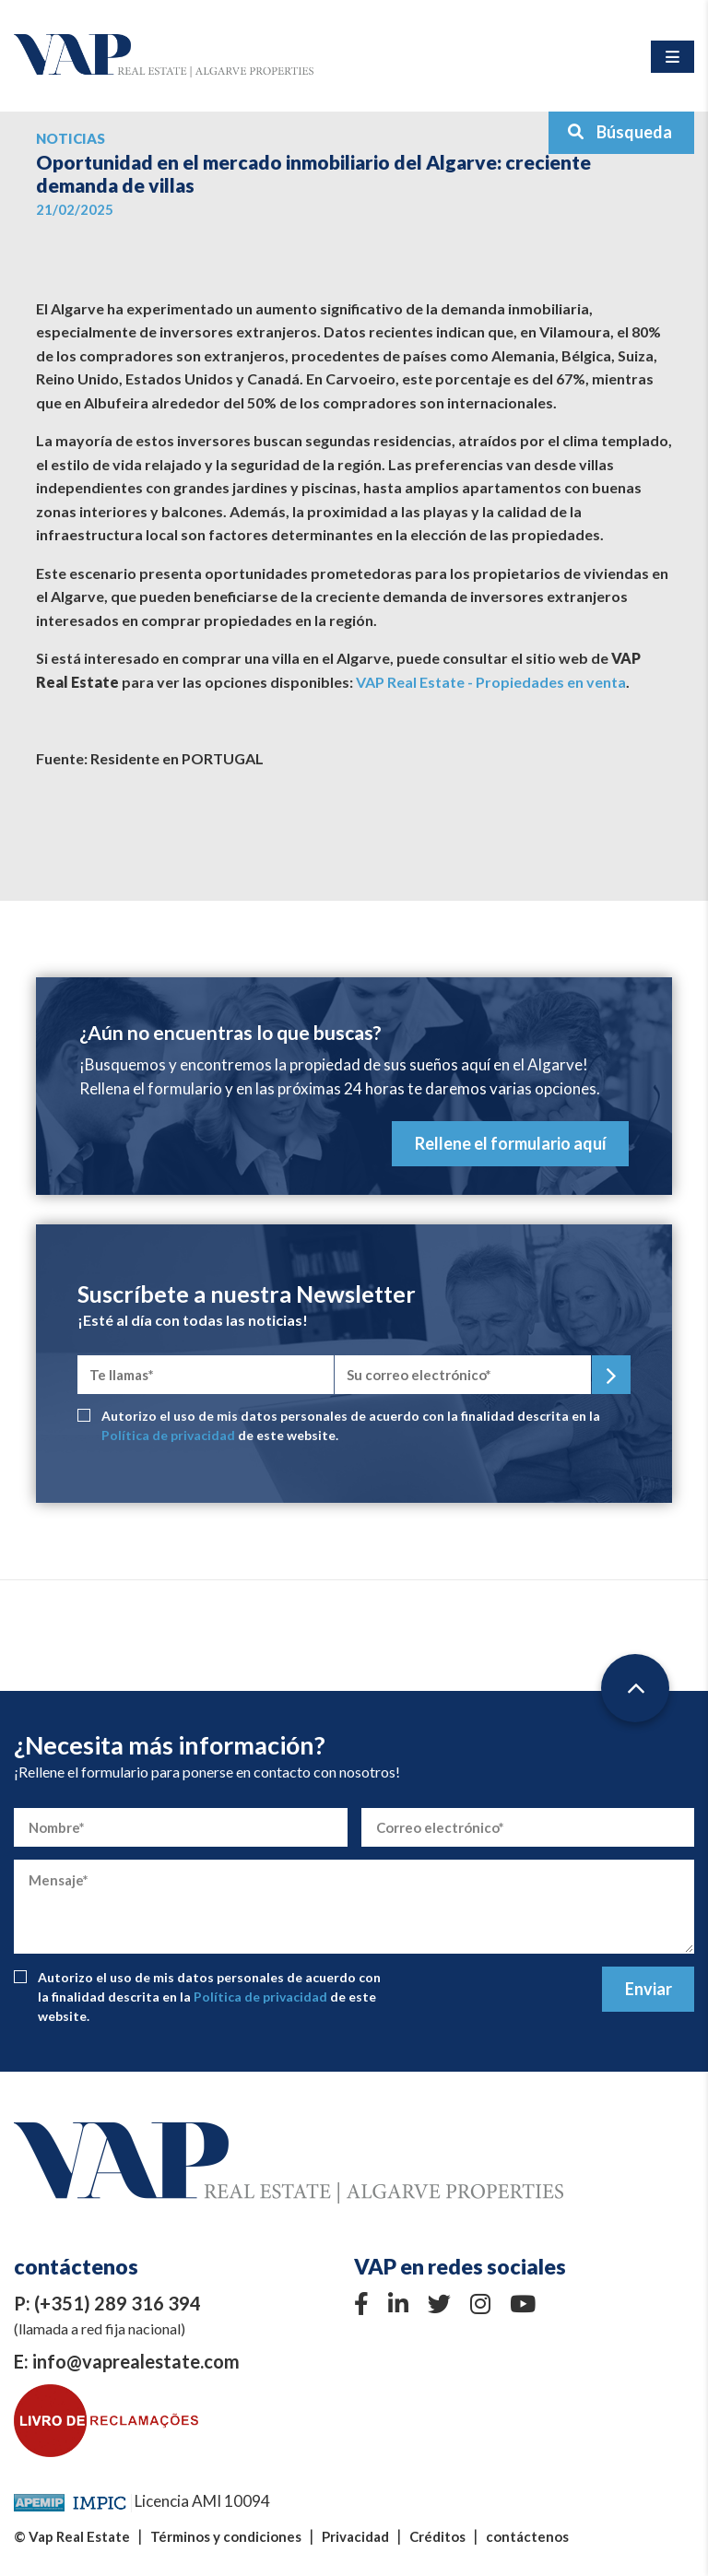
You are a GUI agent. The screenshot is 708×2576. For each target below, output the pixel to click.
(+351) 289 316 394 (117, 2303)
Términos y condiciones (225, 2536)
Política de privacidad (168, 1435)
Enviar (648, 1989)
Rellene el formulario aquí (511, 1143)
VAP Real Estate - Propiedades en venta (491, 682)
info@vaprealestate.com (136, 2361)
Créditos (437, 2536)
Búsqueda (619, 132)
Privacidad (355, 2536)
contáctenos (527, 2536)
